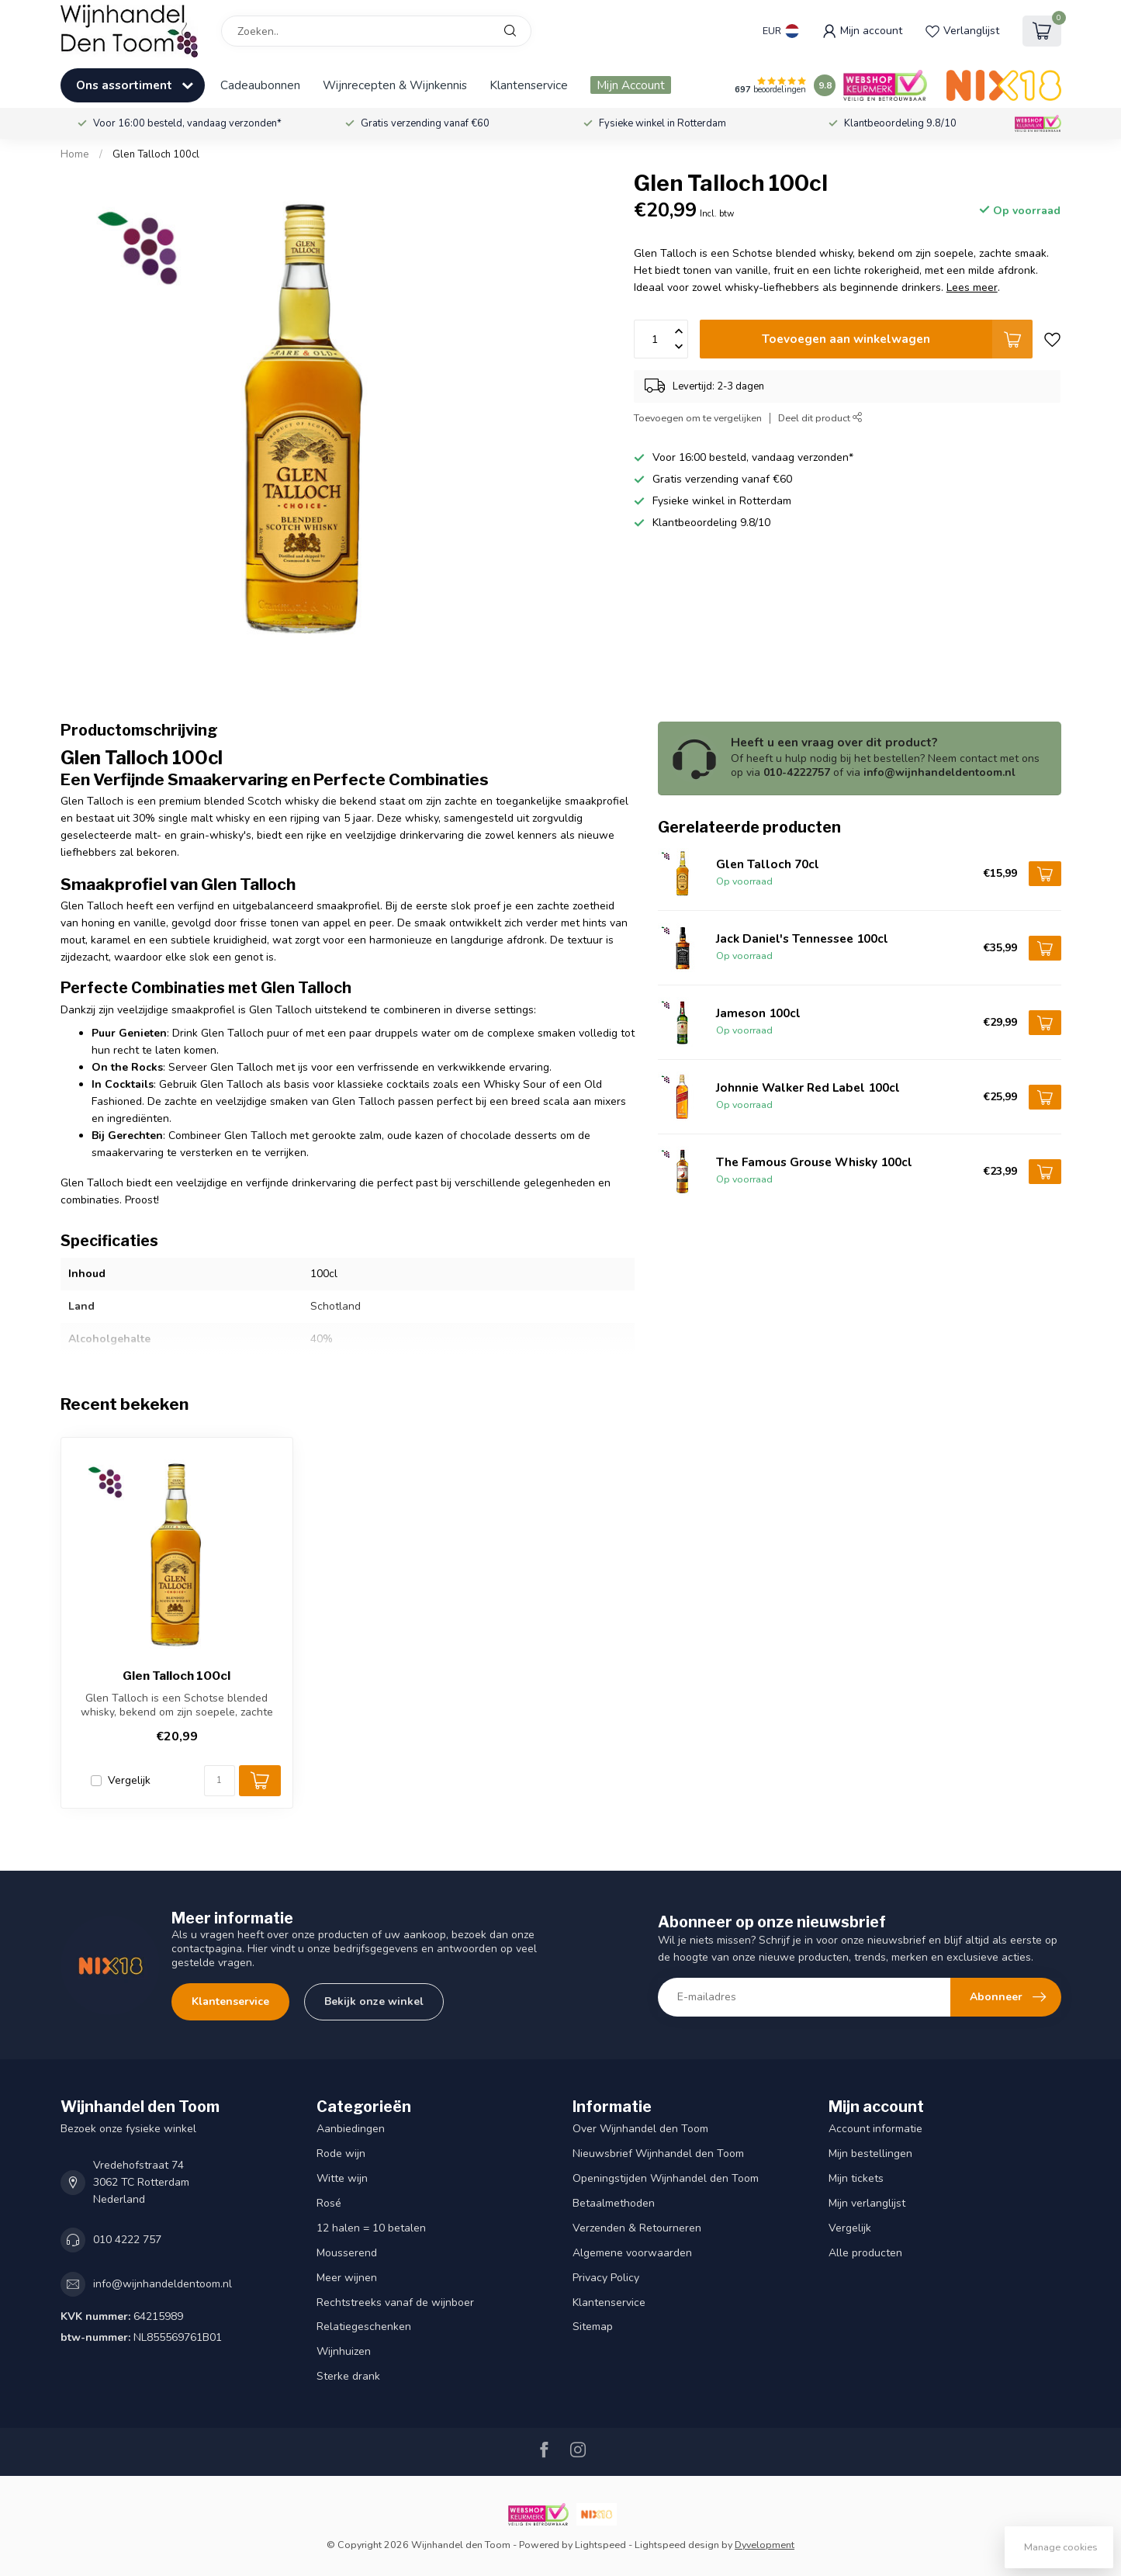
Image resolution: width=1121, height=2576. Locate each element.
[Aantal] (219, 1780)
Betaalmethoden (614, 2203)
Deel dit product (820, 417)
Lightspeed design (677, 2544)
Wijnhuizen (344, 2351)
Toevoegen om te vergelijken (698, 417)
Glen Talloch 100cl (155, 154)
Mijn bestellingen (870, 2153)
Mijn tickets (856, 2178)
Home (75, 154)
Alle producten (865, 2252)
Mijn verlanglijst (867, 2203)
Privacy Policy (606, 2277)
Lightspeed (600, 2544)
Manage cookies (1061, 2546)
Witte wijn (342, 2178)
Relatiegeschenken (364, 2326)
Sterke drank (348, 2376)
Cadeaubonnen (260, 85)
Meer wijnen (347, 2277)
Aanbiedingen (351, 2128)
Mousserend (347, 2252)
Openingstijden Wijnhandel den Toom (666, 2178)
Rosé (329, 2203)
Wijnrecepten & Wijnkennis (395, 85)
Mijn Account (631, 85)
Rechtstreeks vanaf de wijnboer (395, 2302)
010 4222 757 (127, 2239)
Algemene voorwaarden (632, 2252)
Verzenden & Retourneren (637, 2228)
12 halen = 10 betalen (371, 2228)
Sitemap (593, 2326)
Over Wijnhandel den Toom (640, 2128)
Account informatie (875, 2128)
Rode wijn (341, 2153)
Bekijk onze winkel (374, 2001)
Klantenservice (529, 85)
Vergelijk (129, 1780)
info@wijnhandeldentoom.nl (162, 2284)
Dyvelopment (764, 2544)
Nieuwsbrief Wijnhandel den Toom (658, 2153)
